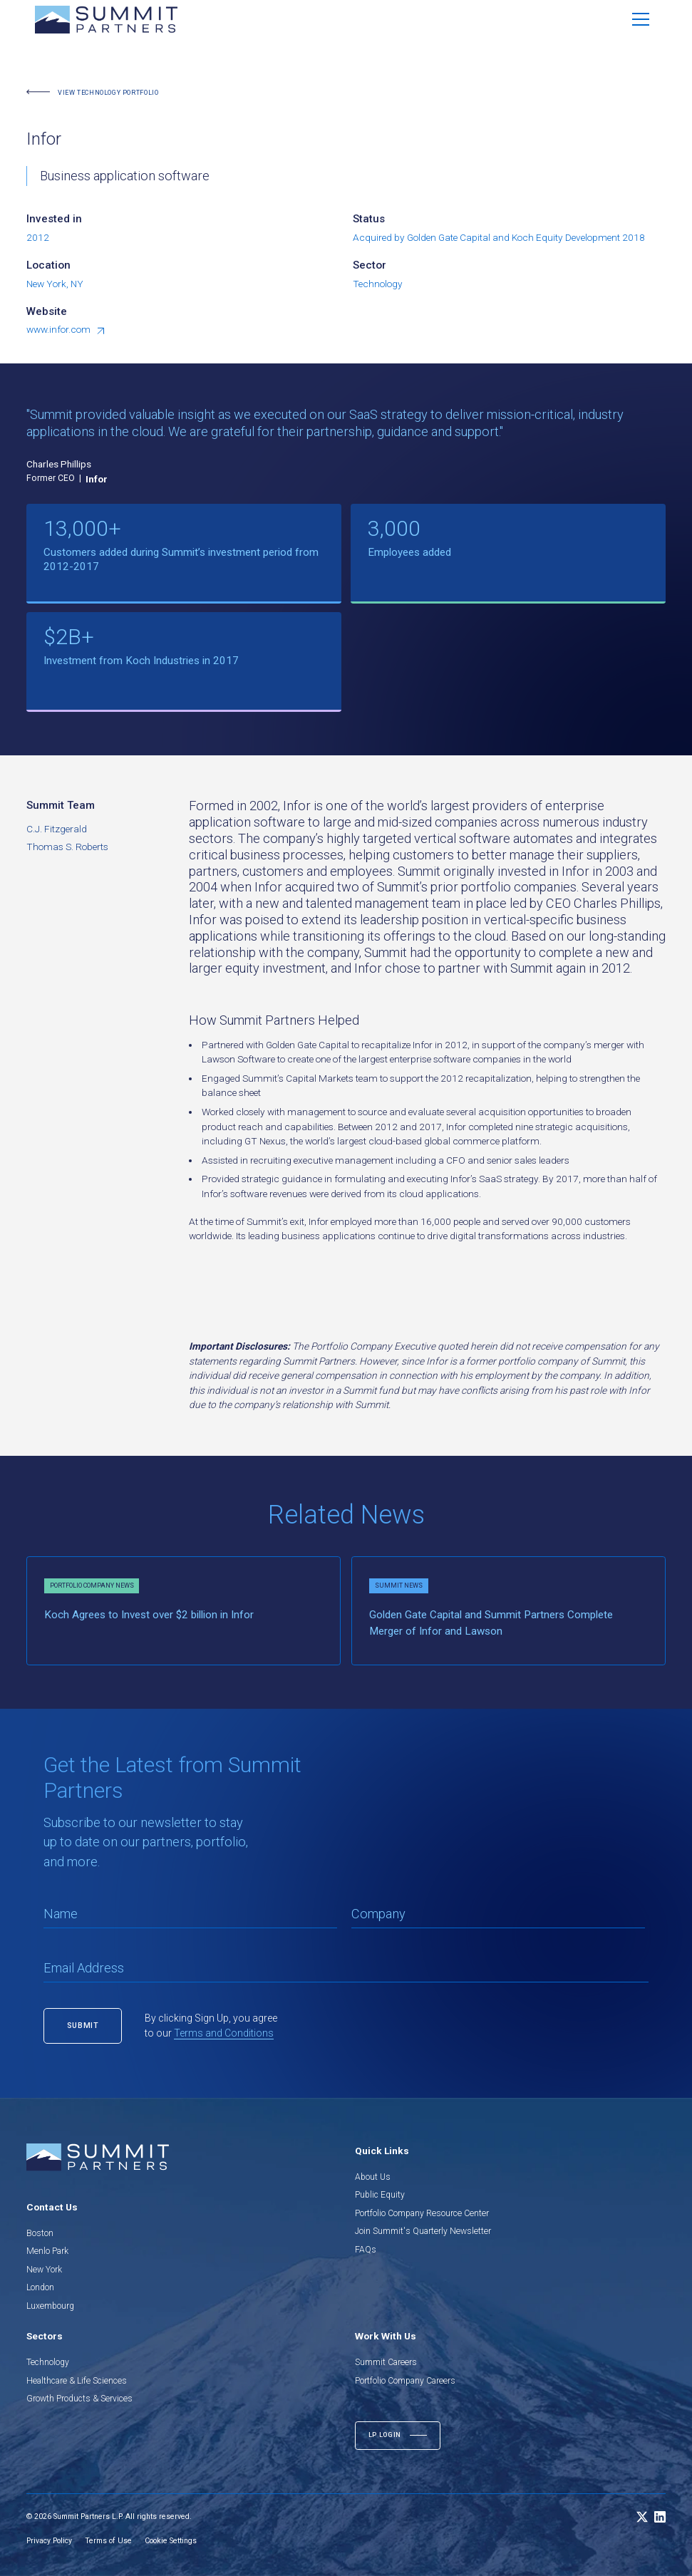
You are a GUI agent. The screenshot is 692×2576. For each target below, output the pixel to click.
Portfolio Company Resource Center (422, 2213)
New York (44, 2270)
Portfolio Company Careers (405, 2381)
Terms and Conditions (224, 2033)
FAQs (365, 2250)
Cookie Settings (171, 2540)
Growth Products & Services (79, 2399)
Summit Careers (386, 2362)
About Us (373, 2177)
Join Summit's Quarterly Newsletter (423, 2231)
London (40, 2287)
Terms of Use (108, 2540)
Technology (47, 2362)
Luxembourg (50, 2306)
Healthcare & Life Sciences (76, 2381)
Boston (39, 2233)
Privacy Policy (49, 2540)
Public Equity (380, 2195)
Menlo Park (47, 2251)
